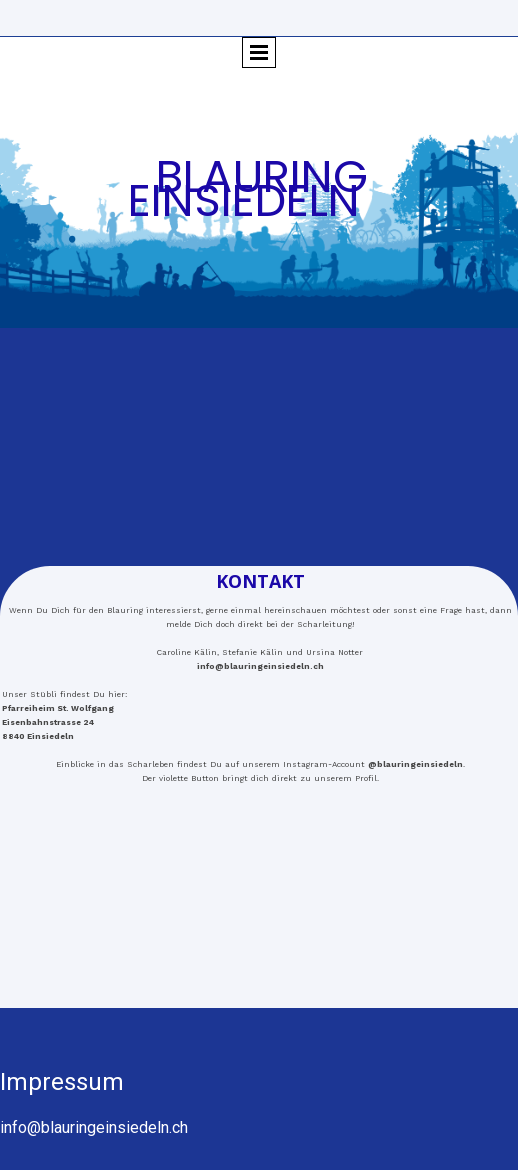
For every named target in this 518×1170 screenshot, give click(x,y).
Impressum (62, 1082)
